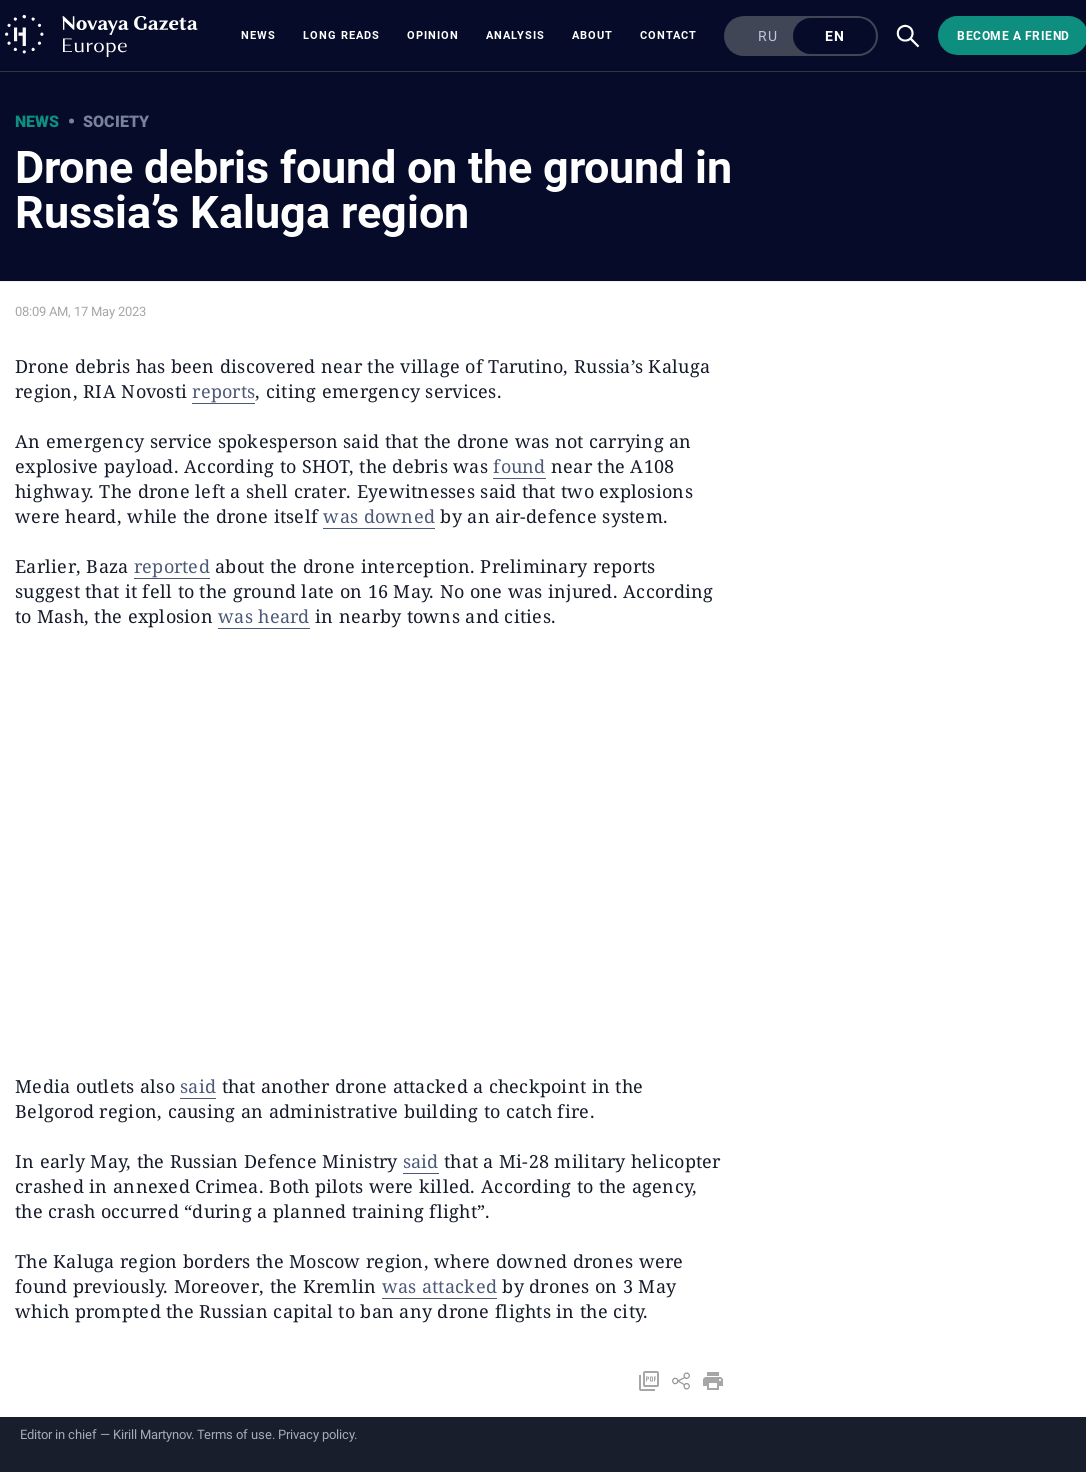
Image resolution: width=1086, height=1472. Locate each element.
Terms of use (234, 1434)
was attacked (439, 1286)
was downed (379, 516)
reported (172, 566)
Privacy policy (316, 1434)
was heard (263, 616)
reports (223, 391)
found (519, 466)
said (198, 1086)
